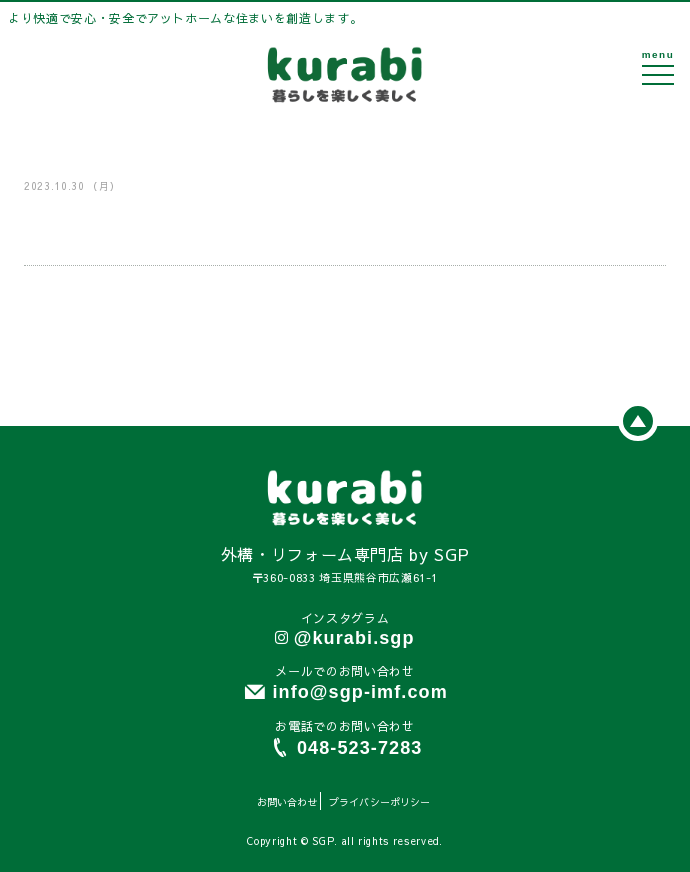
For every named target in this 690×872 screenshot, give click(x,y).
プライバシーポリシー (379, 802)
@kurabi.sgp (354, 638)
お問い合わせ (287, 802)
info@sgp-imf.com (359, 692)
